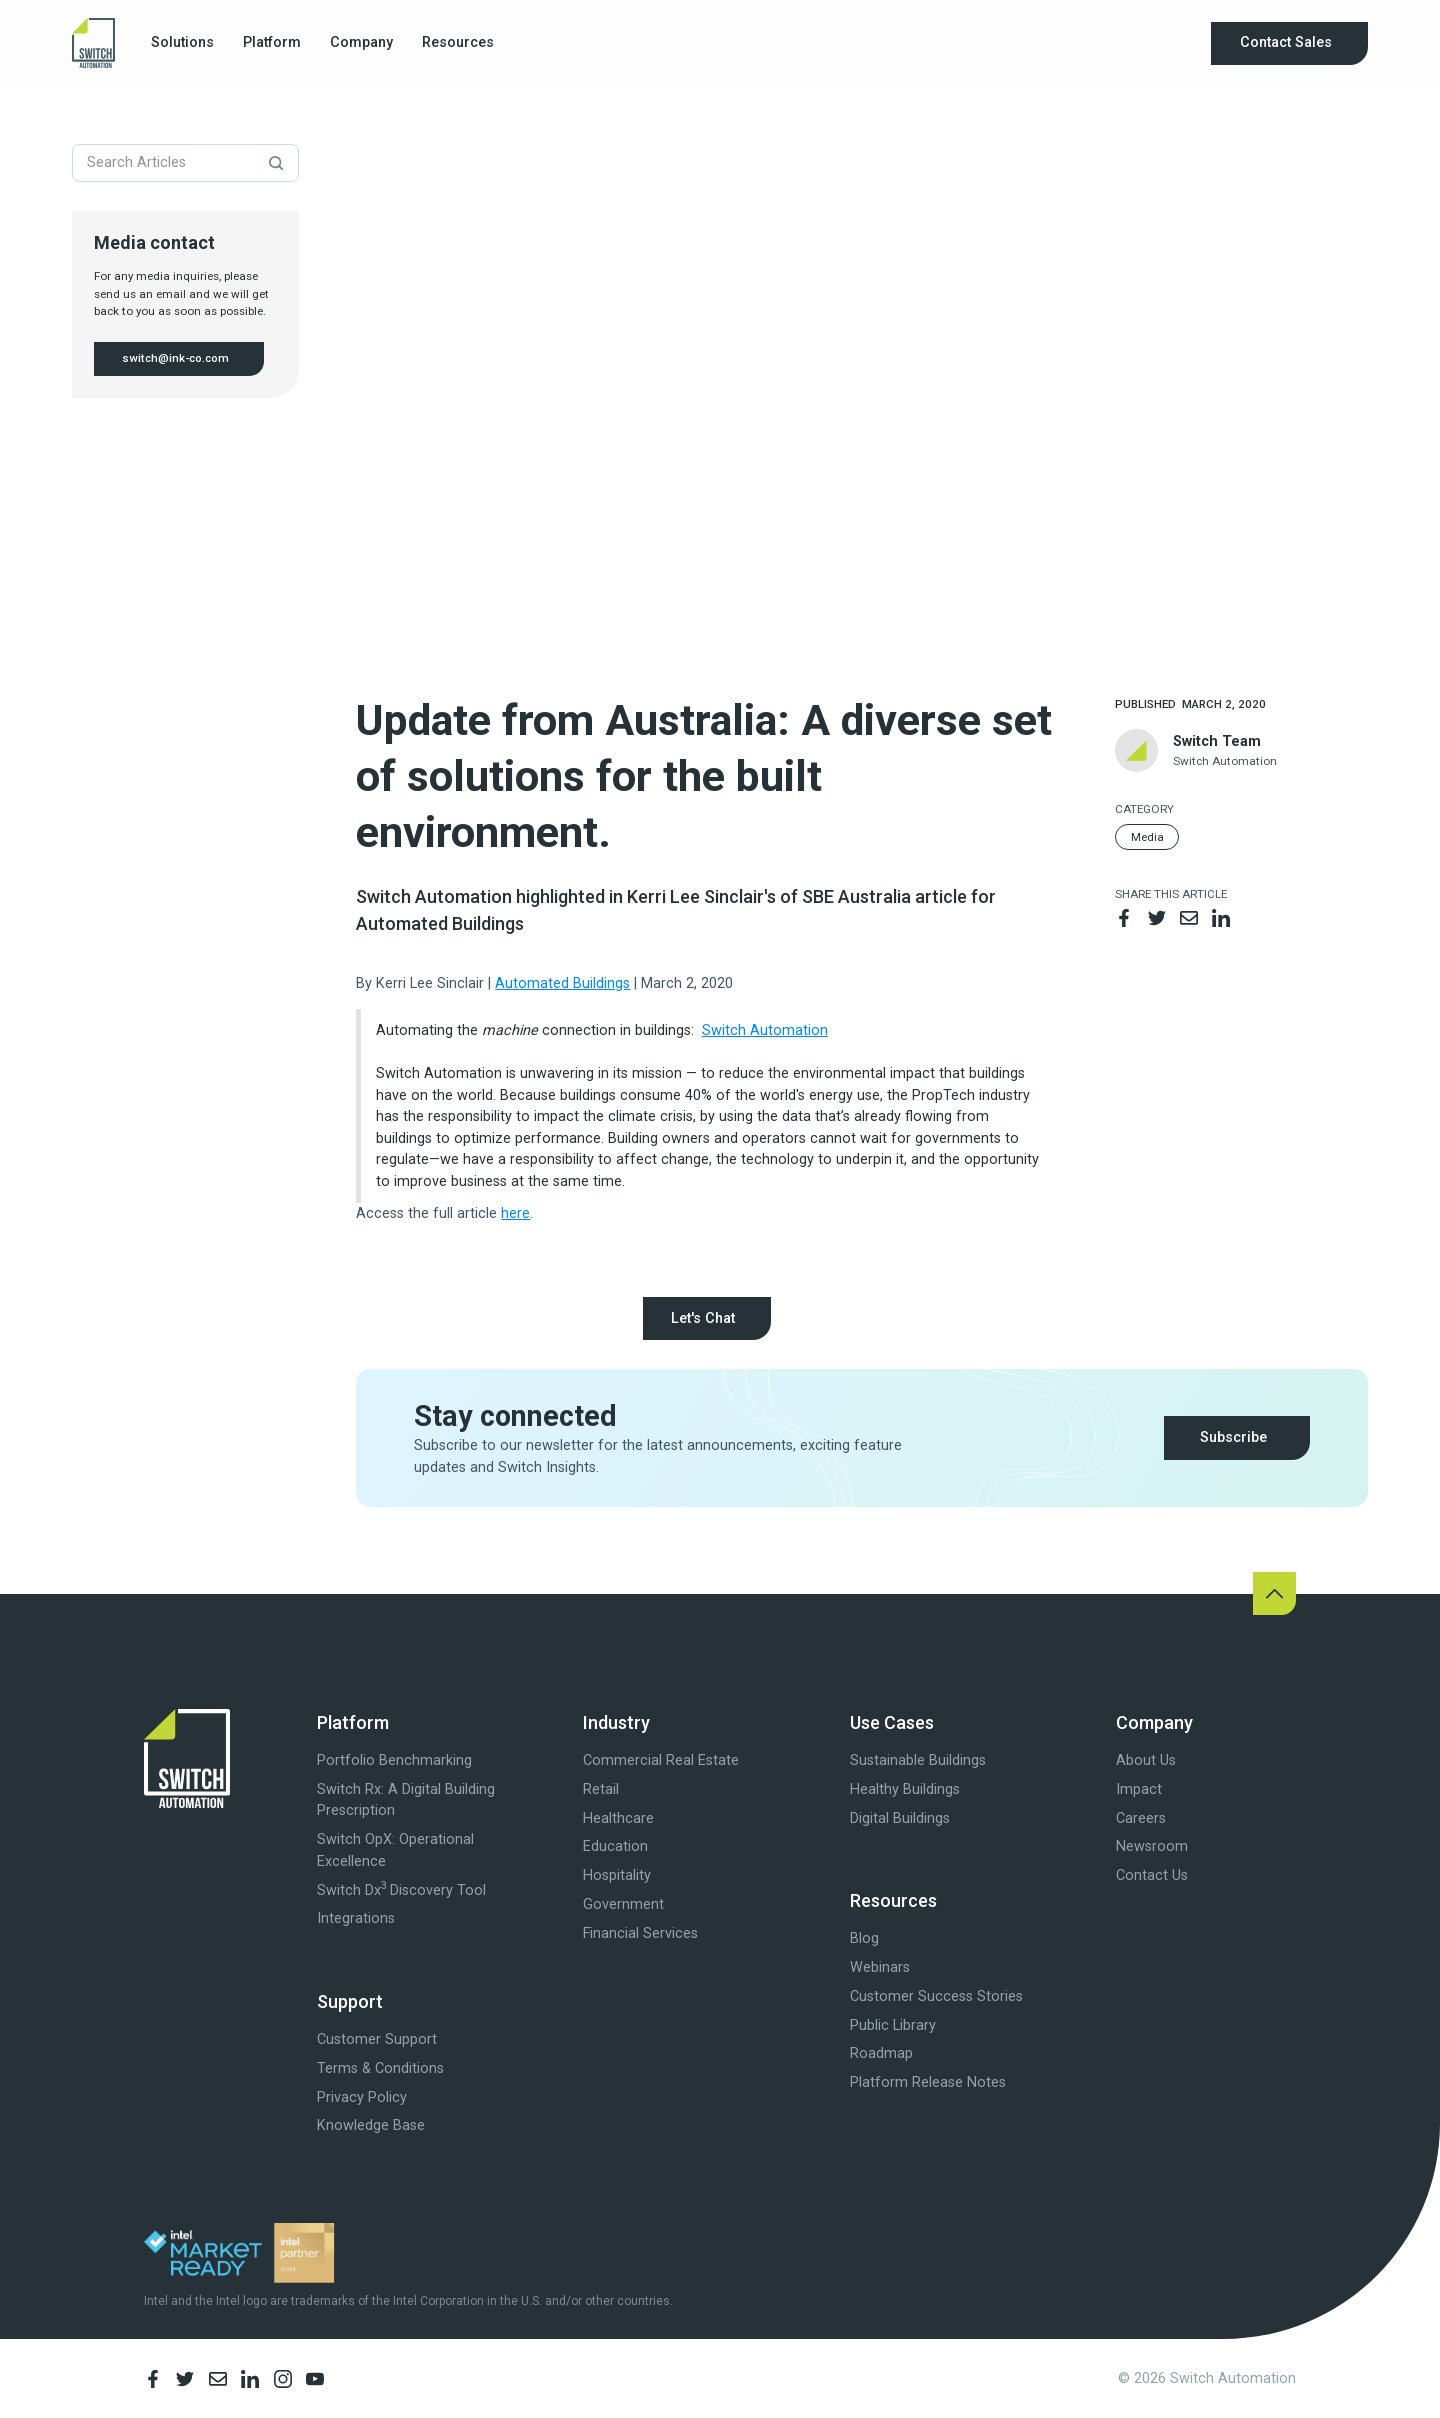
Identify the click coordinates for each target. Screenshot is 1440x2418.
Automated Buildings (562, 983)
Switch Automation (765, 1030)
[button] (183, 43)
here (515, 1213)
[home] (93, 43)
